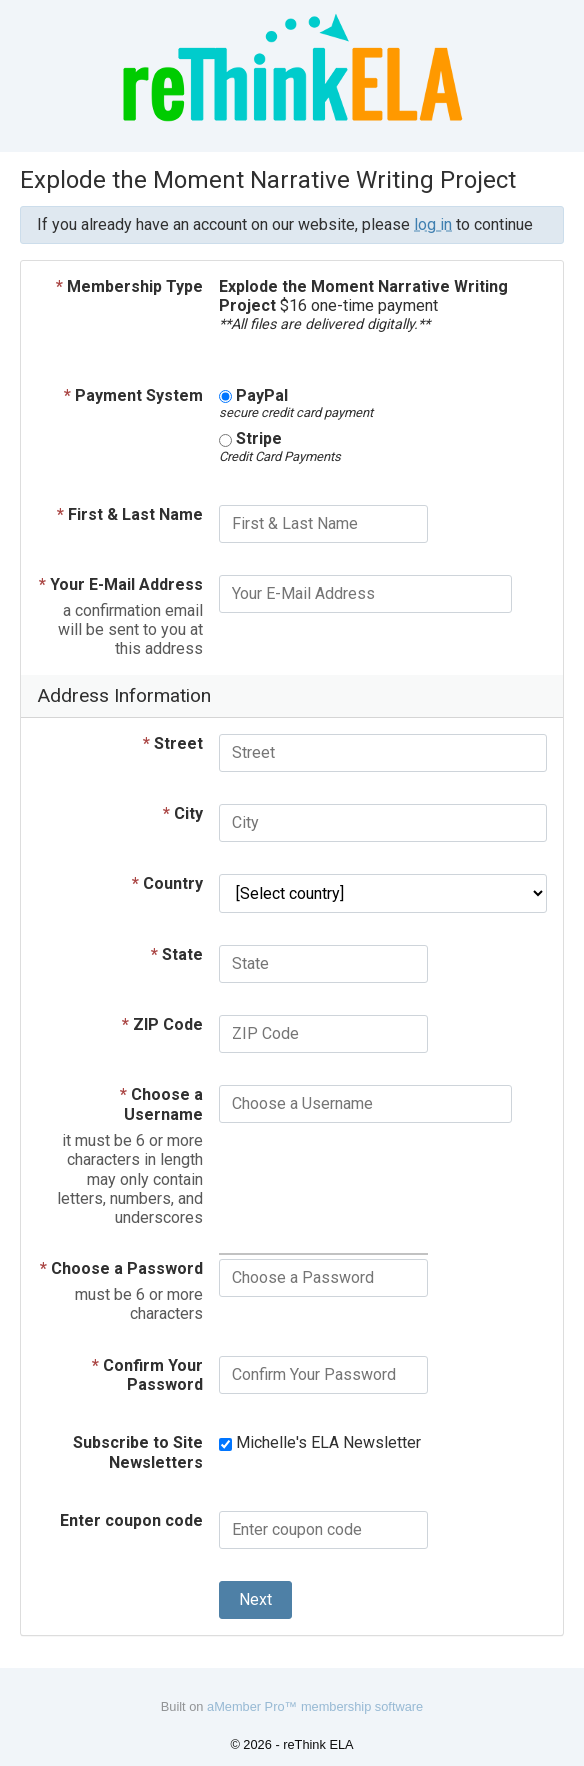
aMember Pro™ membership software (315, 1706)
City (183, 813)
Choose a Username (161, 1104)
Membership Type (129, 286)
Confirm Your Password (147, 1375)
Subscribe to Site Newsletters (138, 1452)
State (177, 954)
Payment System (133, 395)
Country (167, 883)
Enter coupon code (131, 1520)
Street (173, 743)
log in (433, 224)
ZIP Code (162, 1024)
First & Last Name (130, 514)
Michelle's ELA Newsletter (320, 1442)
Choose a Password (121, 1268)
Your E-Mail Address (121, 584)
